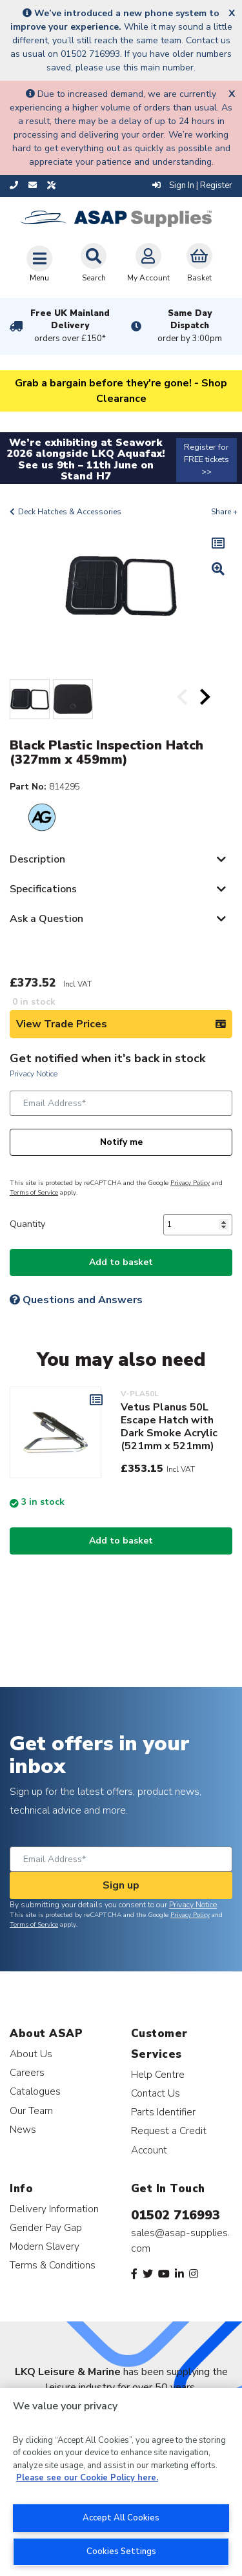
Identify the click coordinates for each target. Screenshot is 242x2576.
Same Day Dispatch (190, 326)
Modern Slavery (44, 2246)
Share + (224, 512)
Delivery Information (54, 2208)
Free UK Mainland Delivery (70, 326)
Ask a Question (46, 919)
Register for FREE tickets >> (206, 459)
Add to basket (121, 1262)
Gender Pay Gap (46, 2227)
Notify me (121, 1142)
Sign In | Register (192, 185)
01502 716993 (175, 2215)
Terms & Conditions (53, 2265)
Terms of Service (34, 1192)
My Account (148, 263)
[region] (121, 2482)
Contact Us (155, 2093)
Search (93, 263)
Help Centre (158, 2074)
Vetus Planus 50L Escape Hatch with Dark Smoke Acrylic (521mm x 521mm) (169, 1426)
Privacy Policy (190, 1183)
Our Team (31, 2110)
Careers (27, 2072)
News (23, 2129)
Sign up (121, 1885)
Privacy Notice (33, 1074)
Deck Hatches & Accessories (69, 512)
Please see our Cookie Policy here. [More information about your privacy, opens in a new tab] (87, 2478)
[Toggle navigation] (39, 263)
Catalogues (35, 2091)
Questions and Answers (76, 1300)
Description (37, 859)
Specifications (43, 889)
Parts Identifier (163, 2112)
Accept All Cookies (121, 2518)
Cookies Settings (121, 2551)
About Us (31, 2053)
